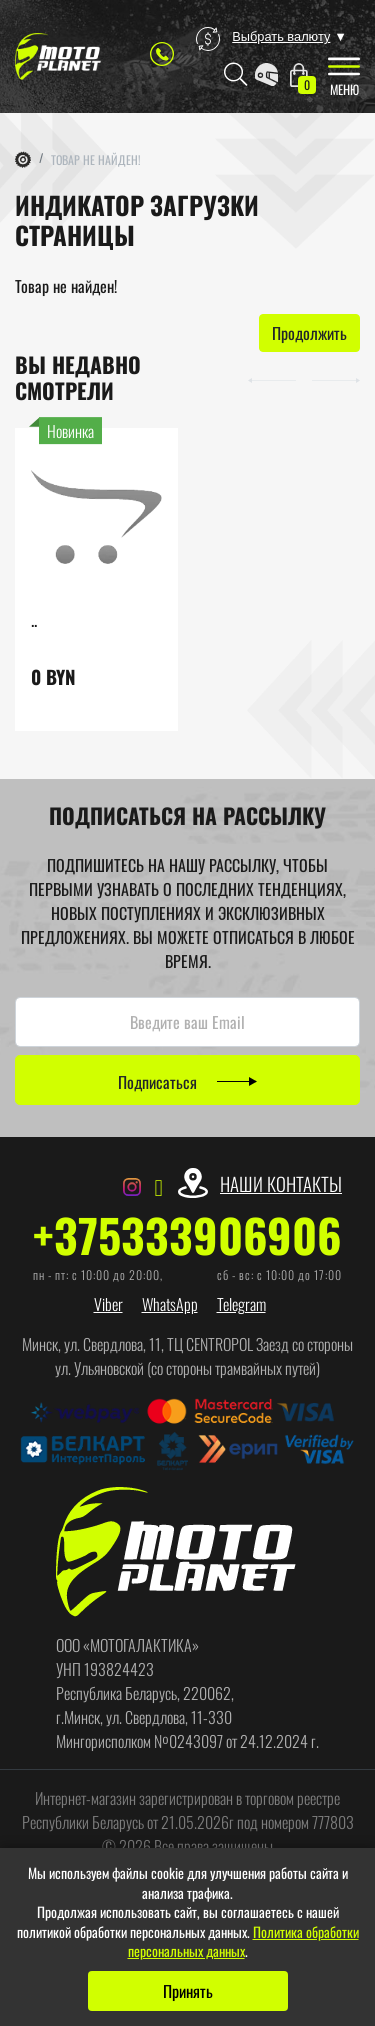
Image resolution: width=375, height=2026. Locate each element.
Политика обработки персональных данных (243, 1941)
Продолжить (309, 333)
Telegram (241, 1304)
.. (34, 619)
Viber (108, 1304)
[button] (272, 378)
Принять (188, 1991)
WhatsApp (170, 1304)
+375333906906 (187, 1235)
